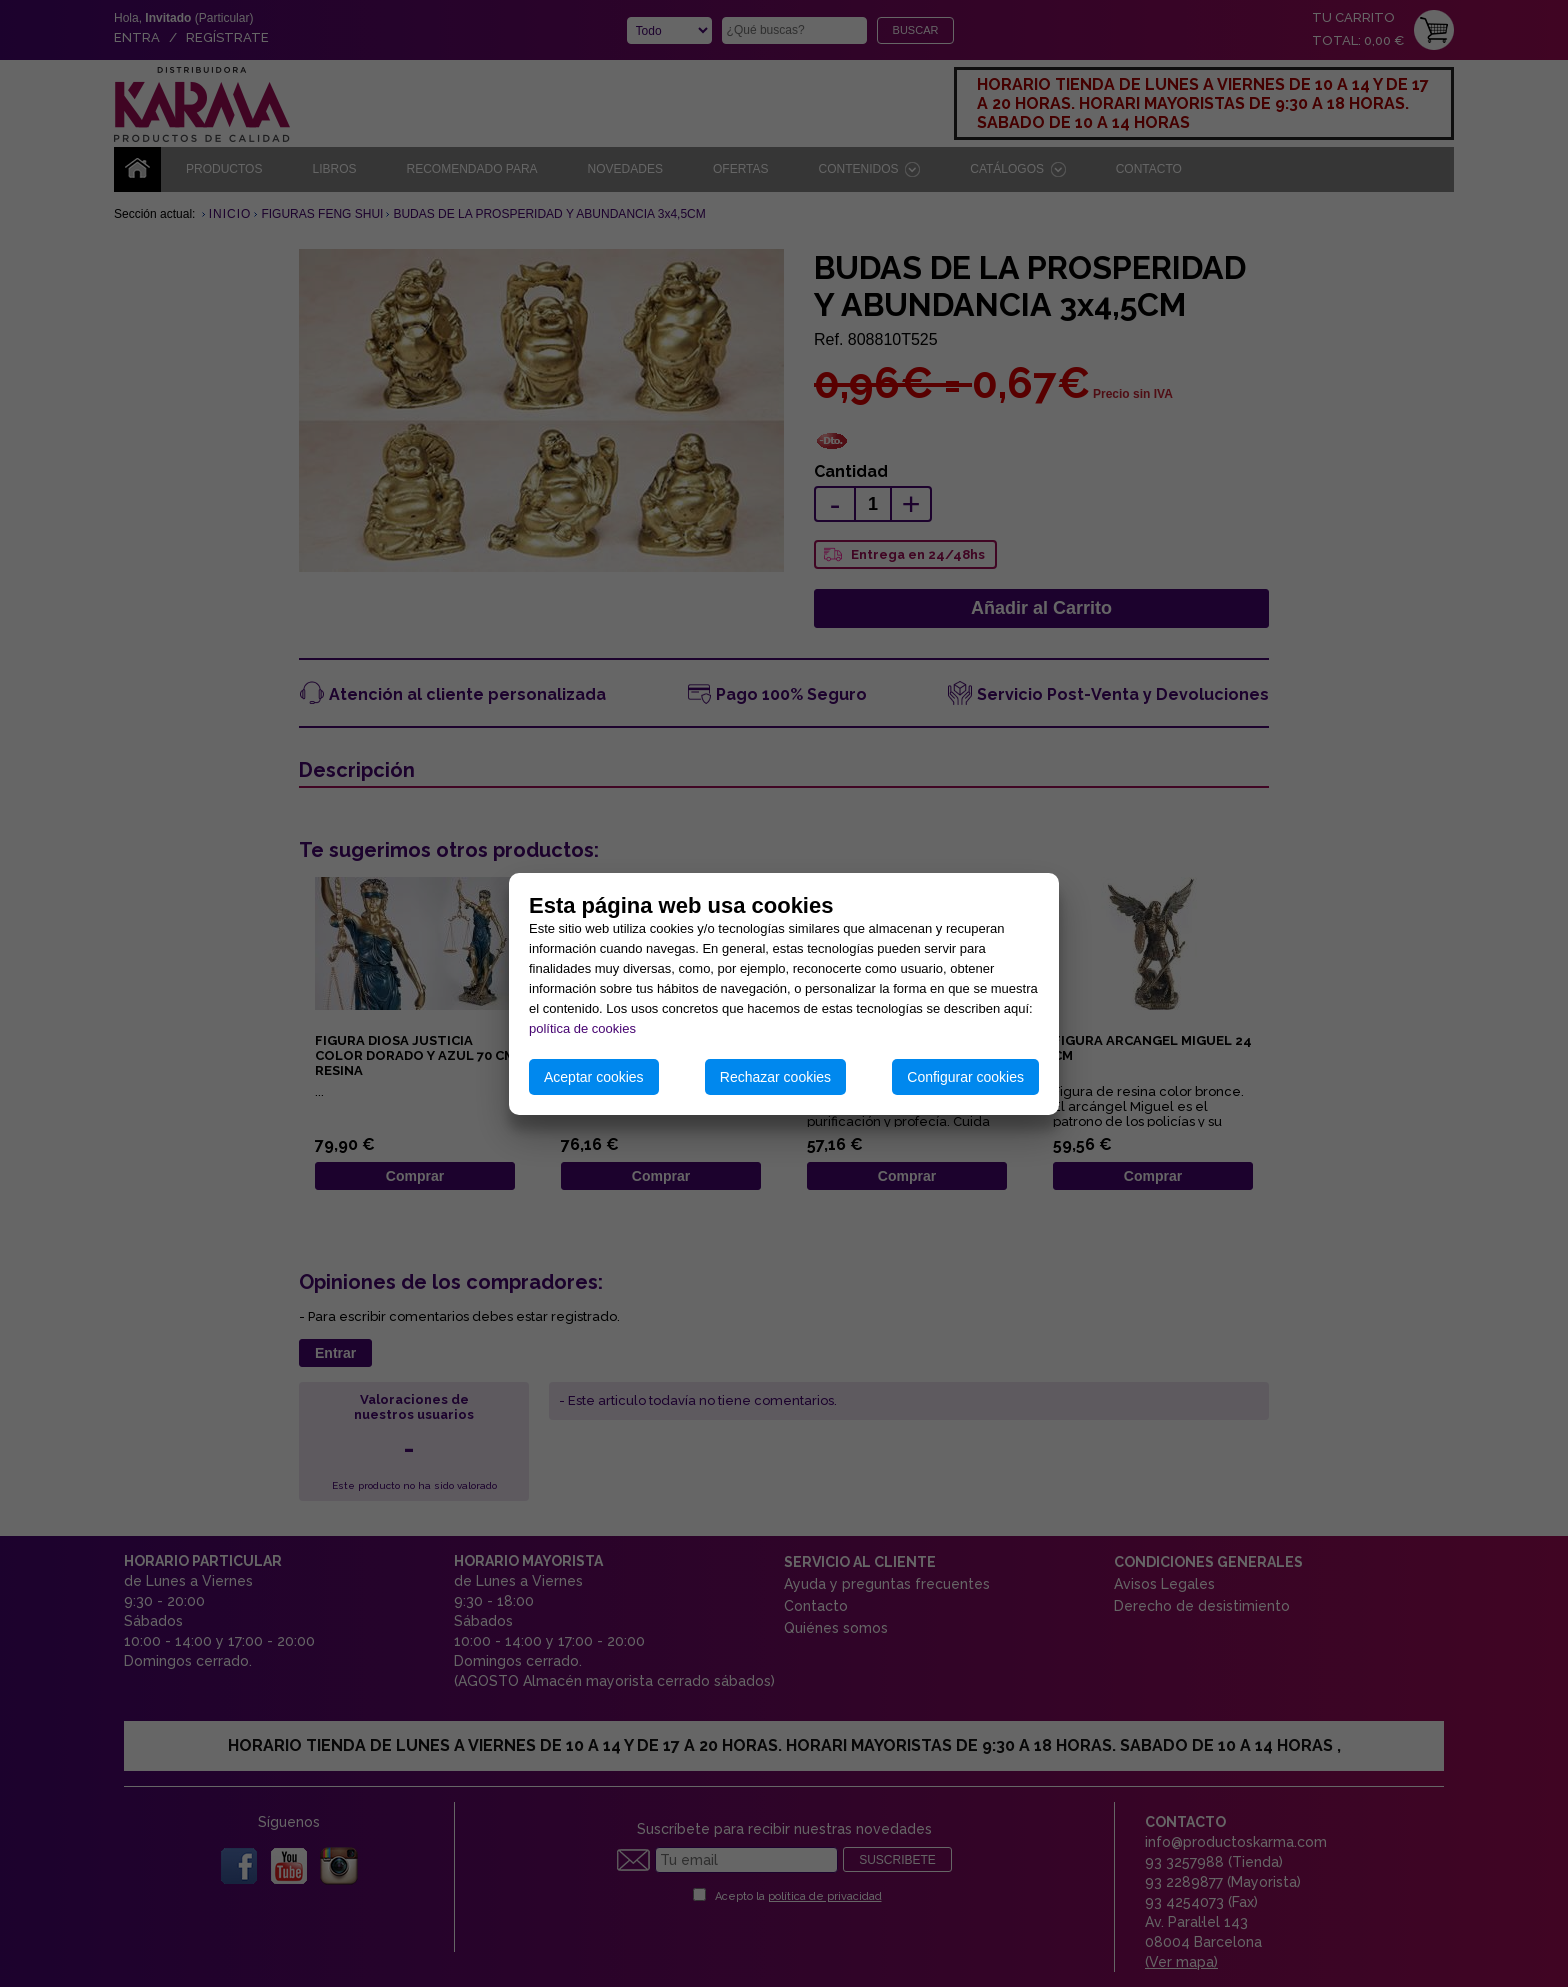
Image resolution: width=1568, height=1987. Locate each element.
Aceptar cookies (594, 1077)
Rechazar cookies (775, 1077)
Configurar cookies (965, 1077)
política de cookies (582, 1028)
